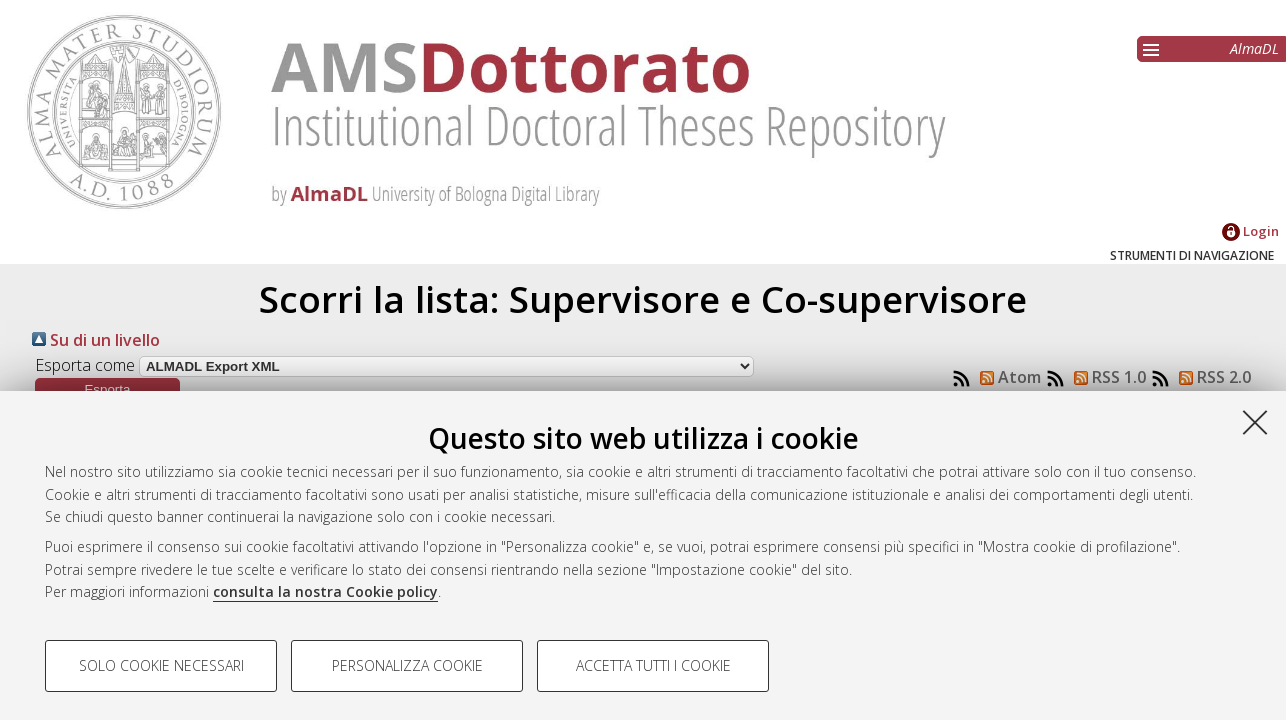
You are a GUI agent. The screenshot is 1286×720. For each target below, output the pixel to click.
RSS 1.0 (1106, 377)
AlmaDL (1254, 48)
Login (1250, 231)
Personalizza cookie (407, 665)
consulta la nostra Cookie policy (325, 591)
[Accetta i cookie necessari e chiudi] (1255, 422)
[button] (107, 389)
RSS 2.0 (1211, 377)
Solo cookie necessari (161, 665)
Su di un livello (96, 340)
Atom (1006, 377)
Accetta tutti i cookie (653, 665)
